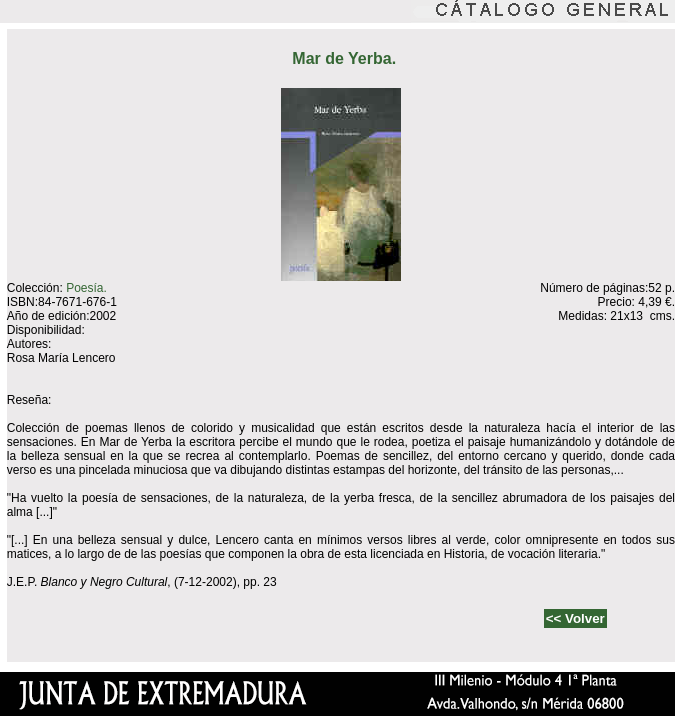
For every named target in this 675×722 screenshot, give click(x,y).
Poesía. (86, 288)
